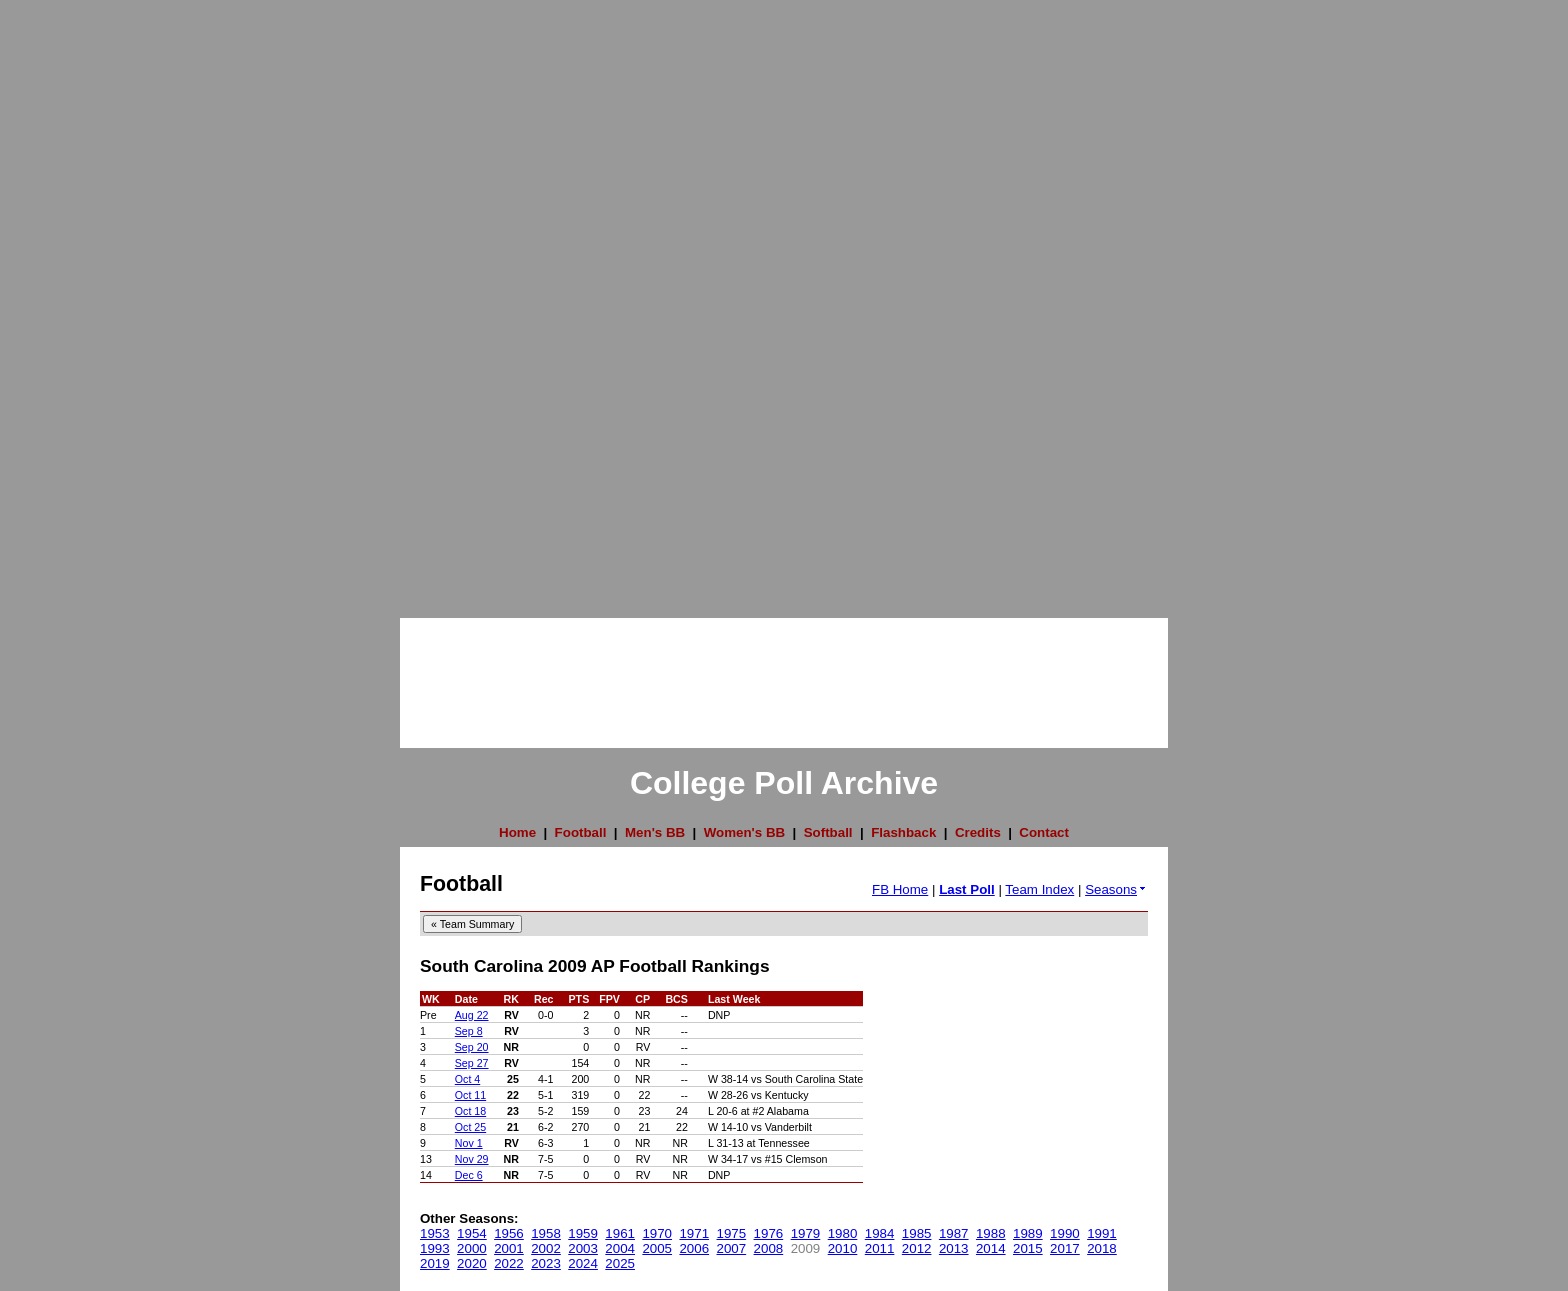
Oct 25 (470, 1127)
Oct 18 (470, 1111)
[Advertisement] (80, 300)
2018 (1102, 1248)
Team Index (1039, 889)
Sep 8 (469, 1031)
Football (581, 832)
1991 (1102, 1233)
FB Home (900, 889)
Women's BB (744, 832)
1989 (1028, 1233)
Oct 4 (467, 1079)
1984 (880, 1233)
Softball (828, 832)
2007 (732, 1248)
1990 (1065, 1233)
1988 (991, 1233)
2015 (1028, 1248)
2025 (620, 1263)
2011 (880, 1248)
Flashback (903, 832)
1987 (954, 1233)
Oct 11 (470, 1095)
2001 (509, 1248)
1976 (769, 1233)
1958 (546, 1233)
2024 (583, 1263)
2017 (1065, 1248)
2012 (917, 1248)
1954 (472, 1233)
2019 (435, 1263)
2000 (472, 1248)
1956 (509, 1233)
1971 (694, 1233)
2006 (694, 1248)
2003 (583, 1248)
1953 (435, 1233)
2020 (472, 1263)
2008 (769, 1248)
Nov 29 (472, 1159)
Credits (978, 832)
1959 (583, 1233)
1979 (806, 1233)
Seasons (1116, 889)
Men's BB (655, 832)
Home (517, 832)
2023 (546, 1263)
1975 (732, 1233)
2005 (657, 1248)
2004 (620, 1248)
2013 (954, 1248)
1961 (620, 1233)
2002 (546, 1248)
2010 (843, 1248)
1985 (917, 1233)
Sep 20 (472, 1047)
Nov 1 (469, 1143)
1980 (843, 1233)
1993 (435, 1248)
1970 (657, 1233)
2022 (509, 1263)
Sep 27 (472, 1063)
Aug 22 (472, 1015)
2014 (991, 1248)
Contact (1044, 832)
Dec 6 (469, 1175)
